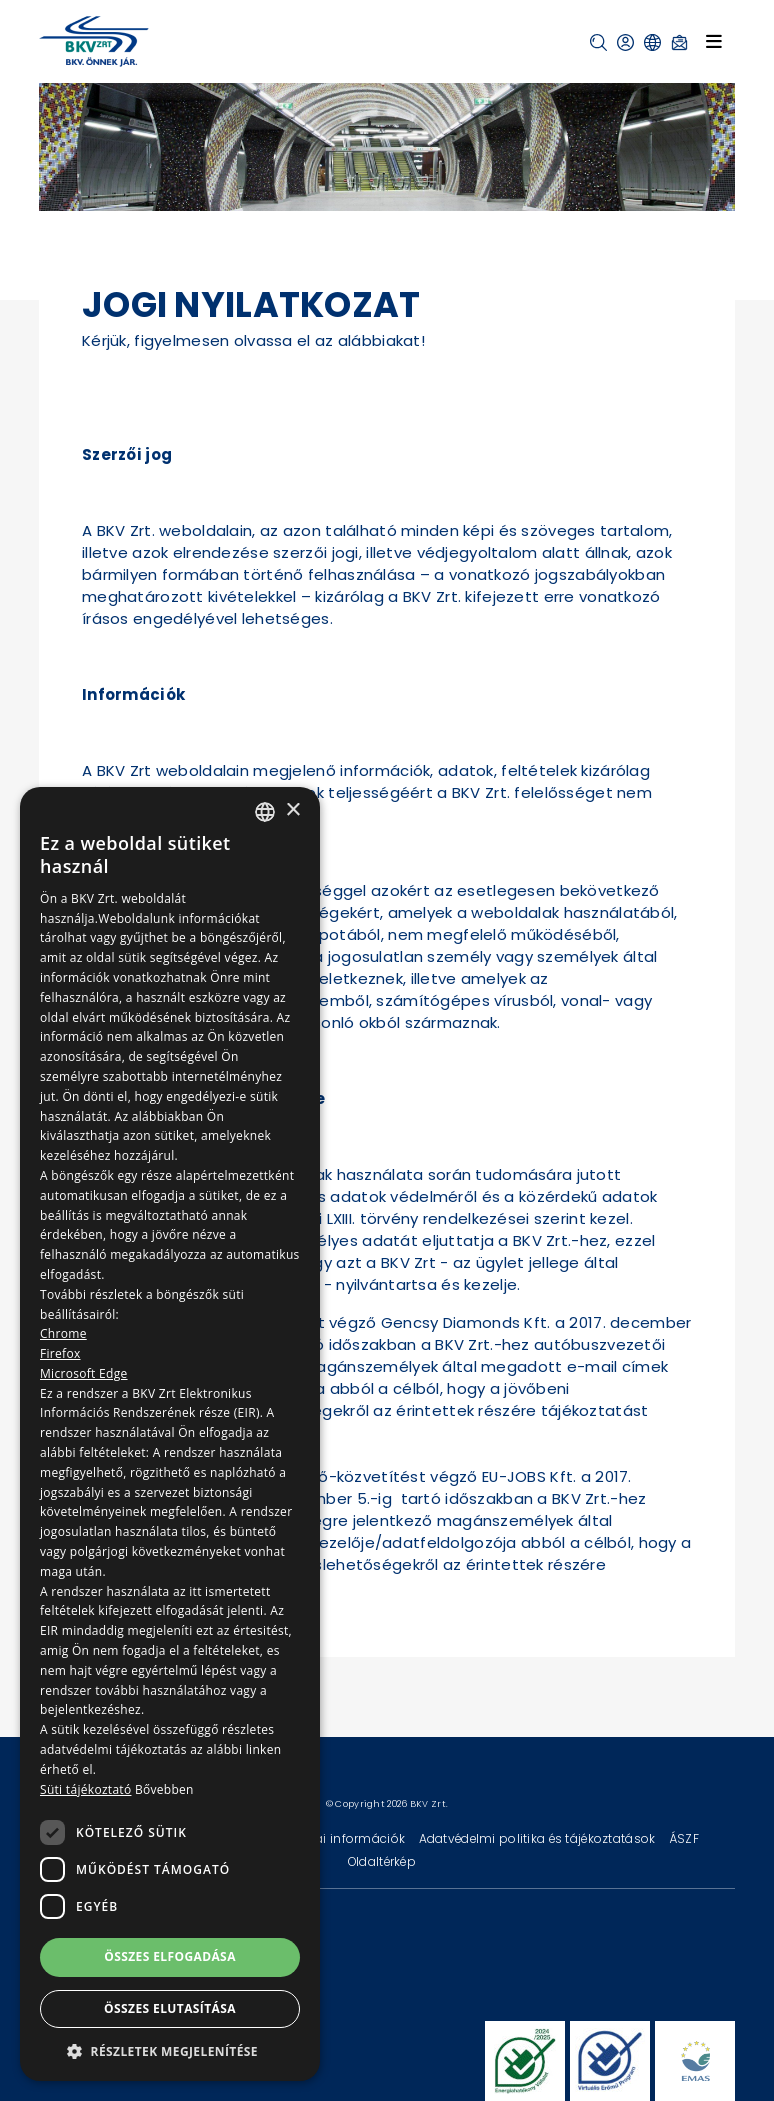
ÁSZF (684, 1838)
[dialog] (170, 1434)
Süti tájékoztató (85, 1789)
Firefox (60, 1353)
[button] (598, 42)
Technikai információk (338, 1838)
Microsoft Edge (84, 1373)
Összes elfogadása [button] (170, 1956)
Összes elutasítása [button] (170, 2008)
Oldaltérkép (382, 1861)
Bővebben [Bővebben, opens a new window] (164, 1789)
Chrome (63, 1333)
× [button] (292, 810)
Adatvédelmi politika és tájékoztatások (539, 1838)
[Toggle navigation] (714, 41)
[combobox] (265, 812)
